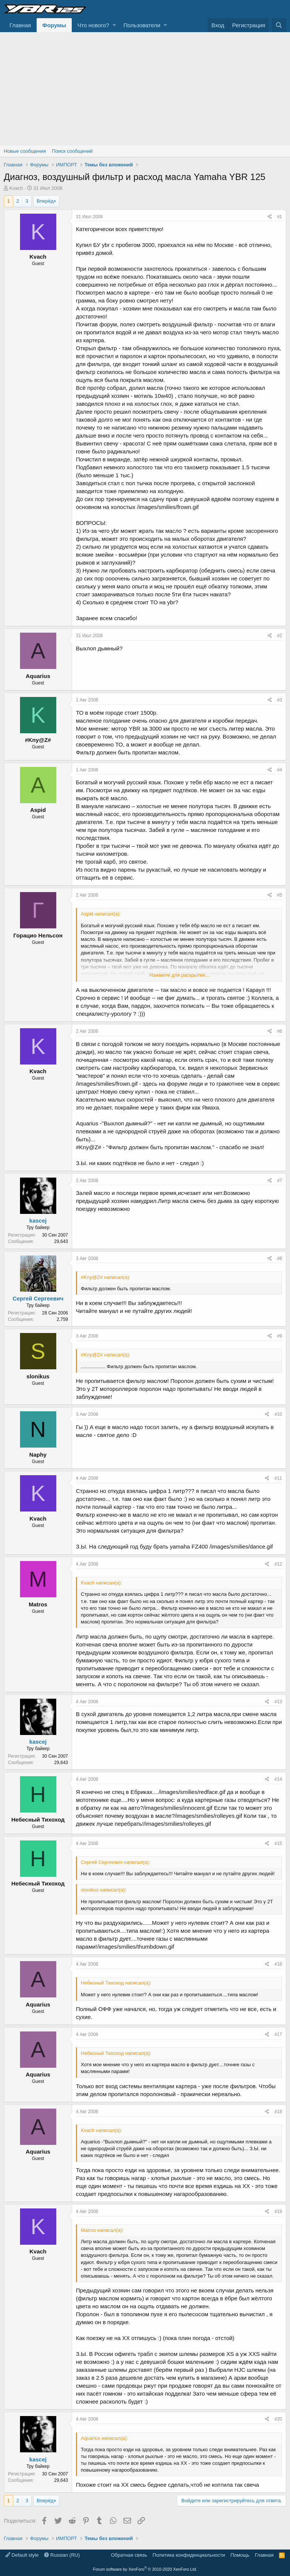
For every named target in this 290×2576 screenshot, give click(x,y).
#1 (279, 216)
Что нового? (93, 25)
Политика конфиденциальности (189, 2555)
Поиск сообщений (72, 151)
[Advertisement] (145, 89)
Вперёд (45, 201)
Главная (20, 25)
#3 (279, 700)
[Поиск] (279, 25)
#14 (278, 1779)
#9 (279, 1336)
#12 (278, 1564)
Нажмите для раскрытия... (179, 975)
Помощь (239, 2555)
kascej (38, 1220)
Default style (22, 2555)
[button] (114, 25)
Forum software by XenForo (145, 2569)
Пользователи (141, 25)
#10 (278, 1414)
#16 (278, 1964)
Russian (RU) (62, 2555)
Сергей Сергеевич (37, 1298)
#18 (278, 2111)
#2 (279, 635)
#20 (278, 2419)
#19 (278, 2211)
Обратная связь (129, 2555)
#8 (279, 1258)
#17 (278, 2034)
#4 (279, 770)
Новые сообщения (25, 151)
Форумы (54, 25)
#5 (279, 895)
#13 (278, 1701)
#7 (279, 1180)
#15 (278, 1843)
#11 (278, 1478)
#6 (279, 1031)
